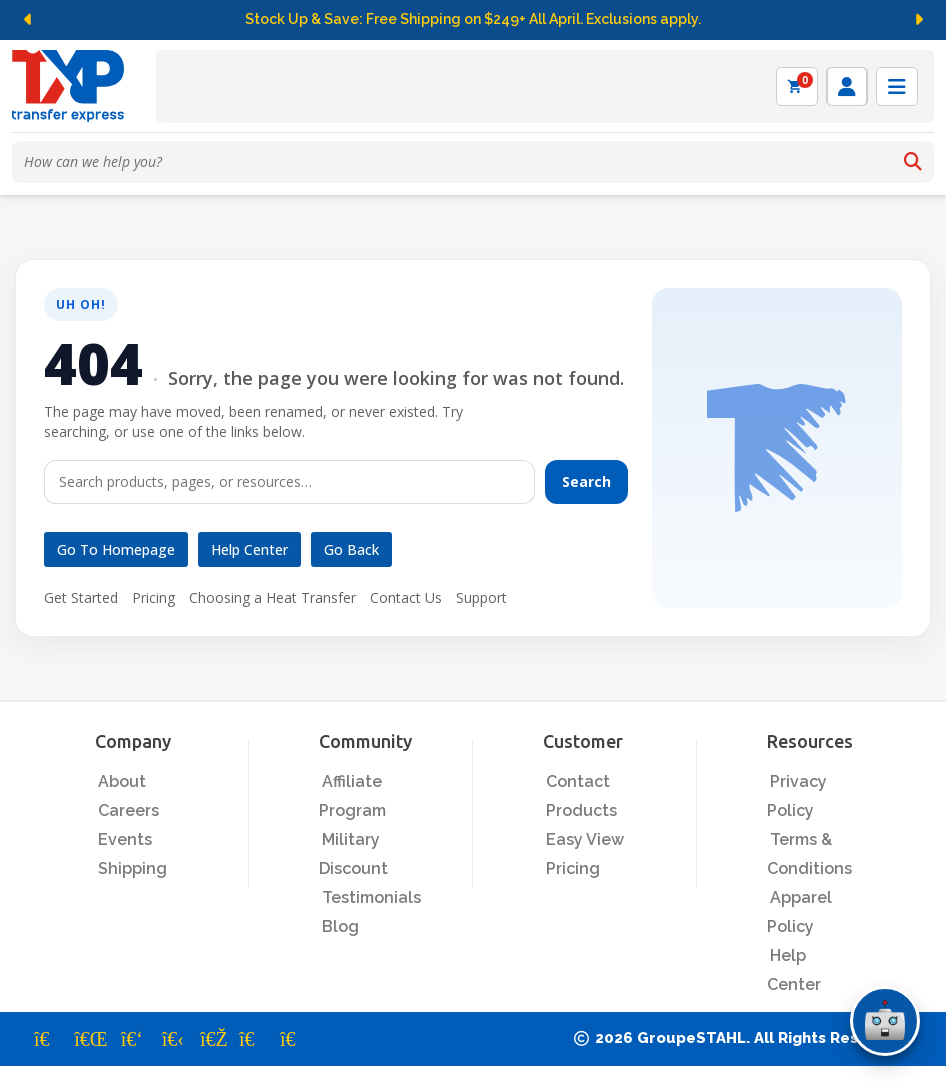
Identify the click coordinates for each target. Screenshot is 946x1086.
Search (586, 481)
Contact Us (406, 597)
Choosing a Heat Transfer (272, 597)
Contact (578, 781)
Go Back (351, 549)
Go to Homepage (116, 549)
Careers (128, 810)
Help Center (249, 549)
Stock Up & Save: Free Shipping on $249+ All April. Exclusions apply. (473, 19)
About (122, 781)
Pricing (153, 597)
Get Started (81, 597)
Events (125, 839)
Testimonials (371, 897)
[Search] (913, 162)
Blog (340, 926)
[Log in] (847, 86)
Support (481, 597)
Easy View (585, 839)
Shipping (132, 868)
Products (581, 810)
